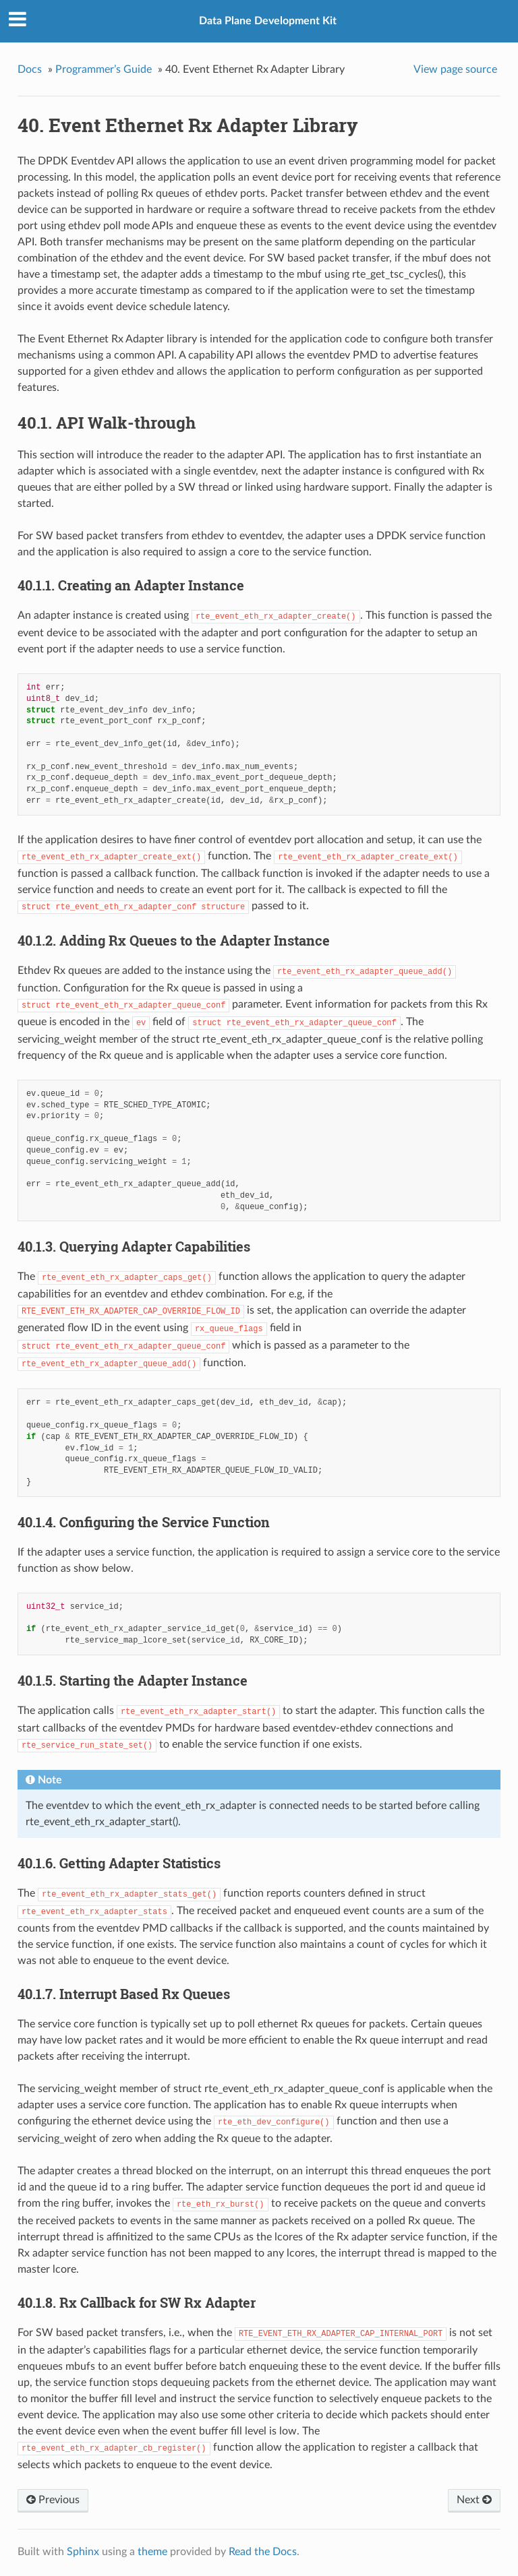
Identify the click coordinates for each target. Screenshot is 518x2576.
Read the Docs (263, 2551)
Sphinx (83, 2551)
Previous (53, 2499)
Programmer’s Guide (103, 69)
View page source (455, 69)
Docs (30, 69)
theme (152, 2551)
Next (474, 2499)
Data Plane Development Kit (268, 21)
